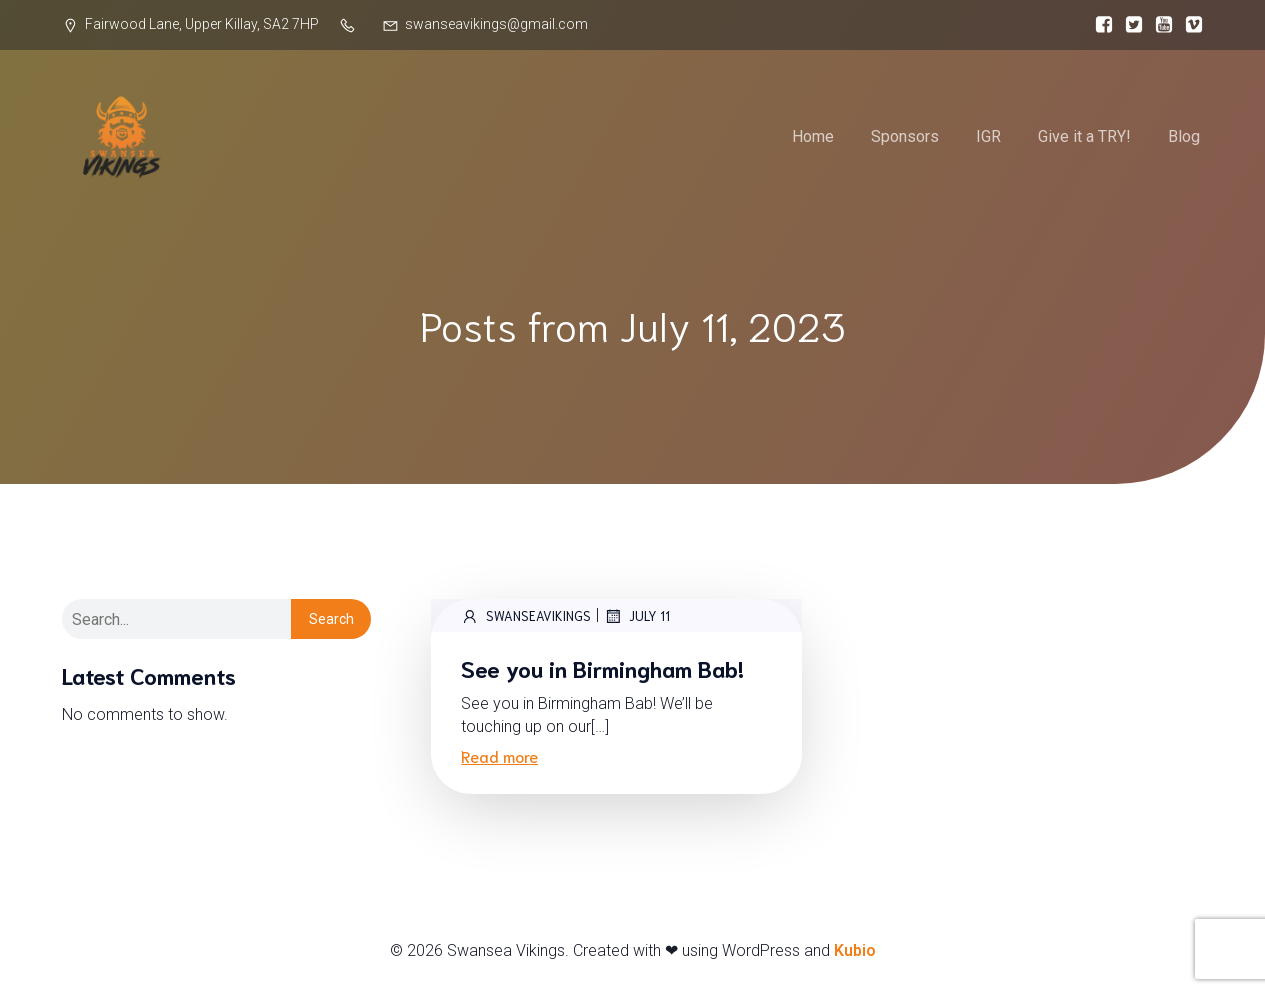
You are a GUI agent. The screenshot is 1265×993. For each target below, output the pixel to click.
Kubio (855, 950)
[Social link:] (1099, 25)
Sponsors (905, 136)
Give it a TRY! (1084, 136)
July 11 (637, 616)
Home (813, 136)
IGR (988, 136)
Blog (1184, 136)
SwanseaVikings (526, 616)
